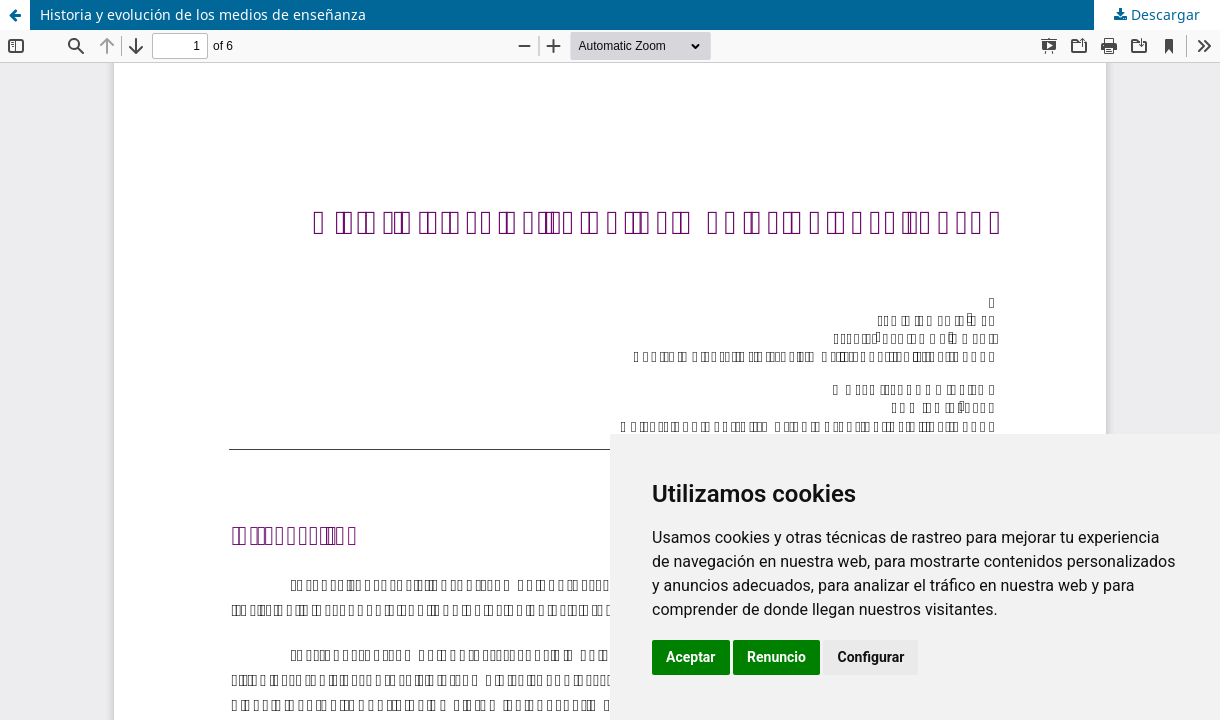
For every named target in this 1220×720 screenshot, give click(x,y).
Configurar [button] (870, 657)
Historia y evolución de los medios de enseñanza (203, 14)
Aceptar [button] (691, 657)
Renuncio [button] (776, 657)
